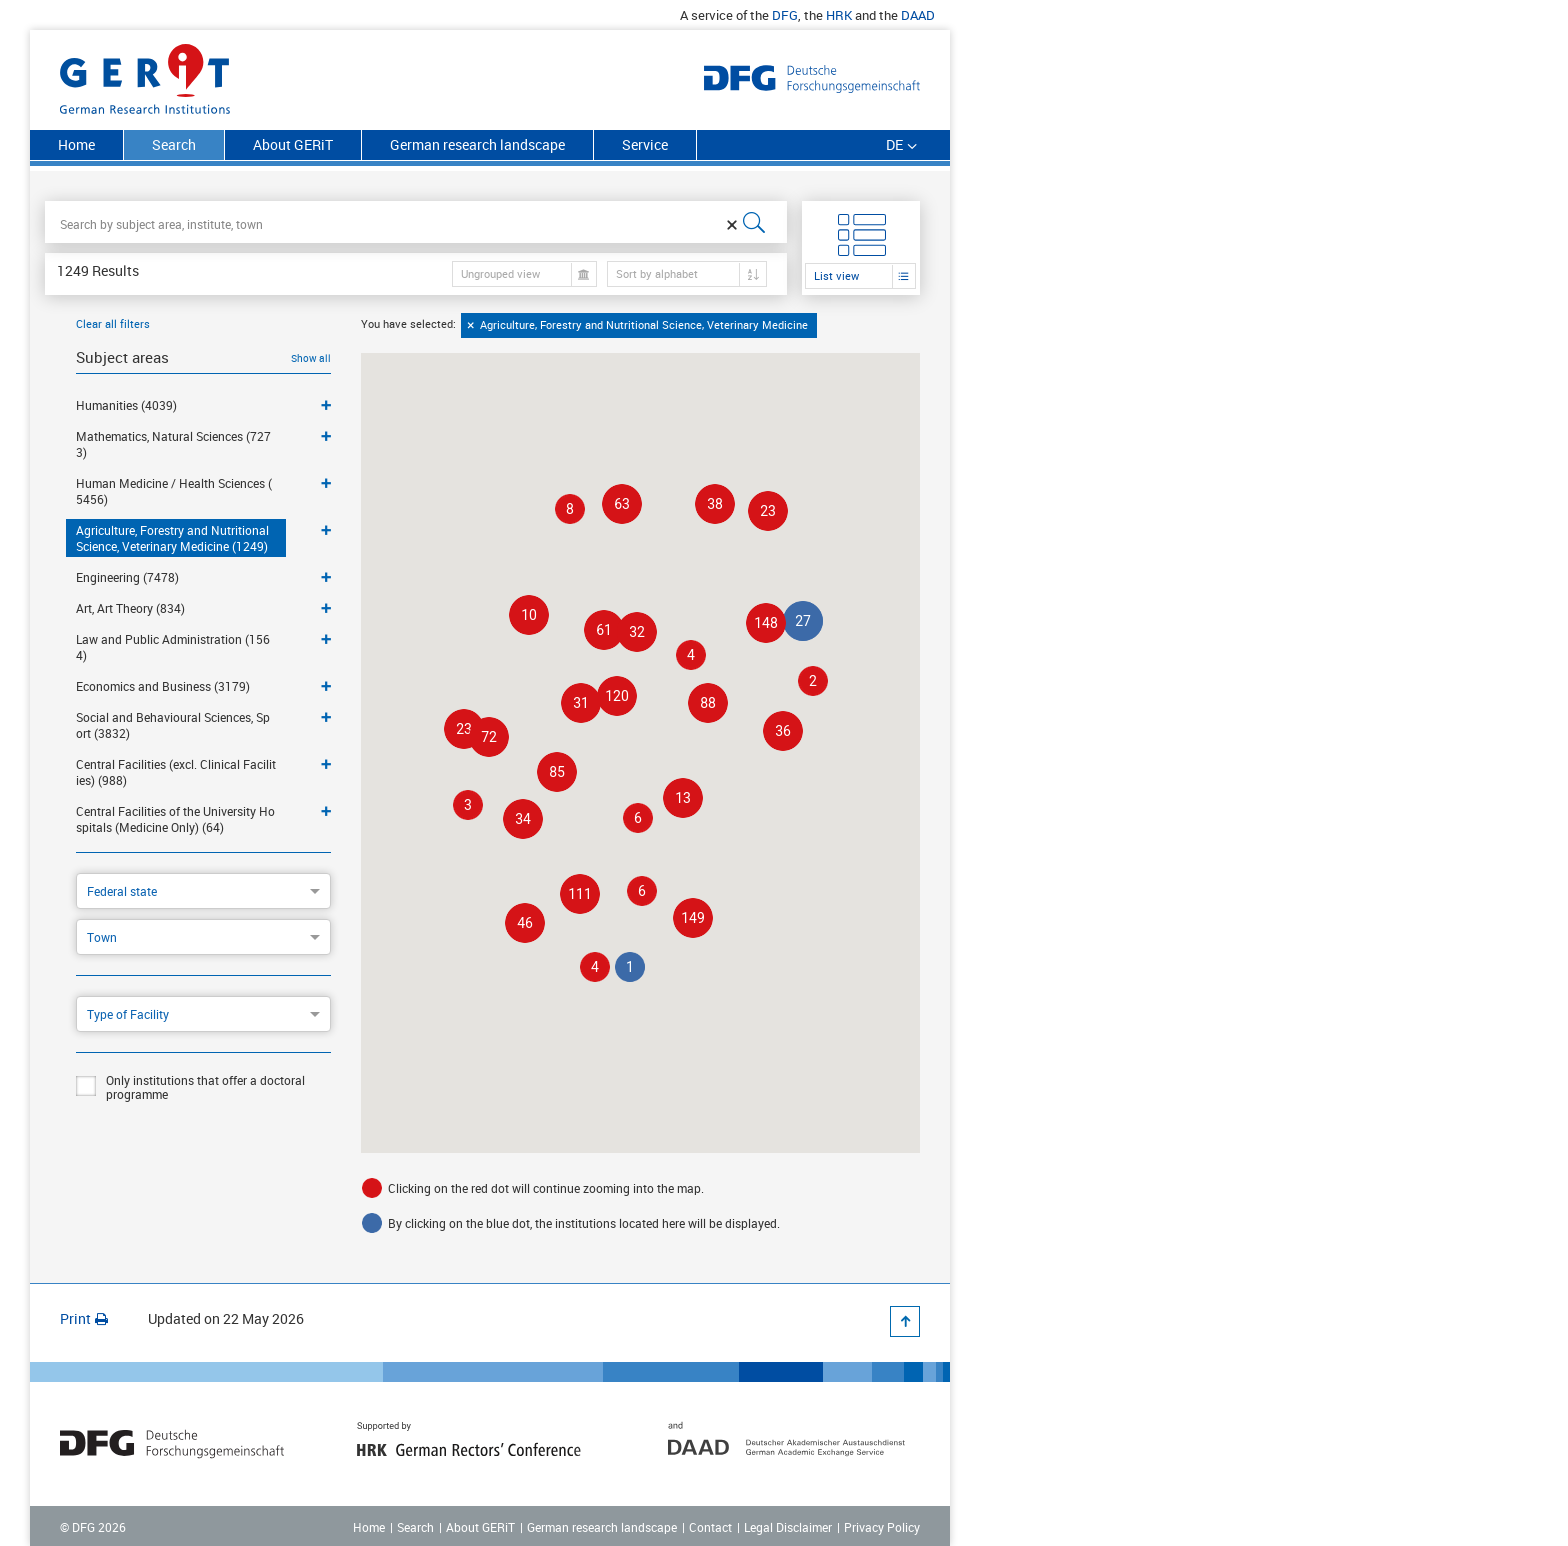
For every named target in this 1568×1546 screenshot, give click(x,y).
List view (836, 275)
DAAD (918, 15)
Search (415, 1527)
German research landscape (477, 144)
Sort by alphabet (657, 273)
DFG (785, 15)
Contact (710, 1527)
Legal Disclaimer (788, 1527)
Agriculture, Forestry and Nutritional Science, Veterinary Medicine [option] (645, 325)
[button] (693, 918)
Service (645, 144)
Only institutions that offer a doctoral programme (190, 1087)
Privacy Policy (882, 1527)
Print (84, 1318)
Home (76, 144)
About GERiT (293, 144)
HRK (839, 15)
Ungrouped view (500, 273)
